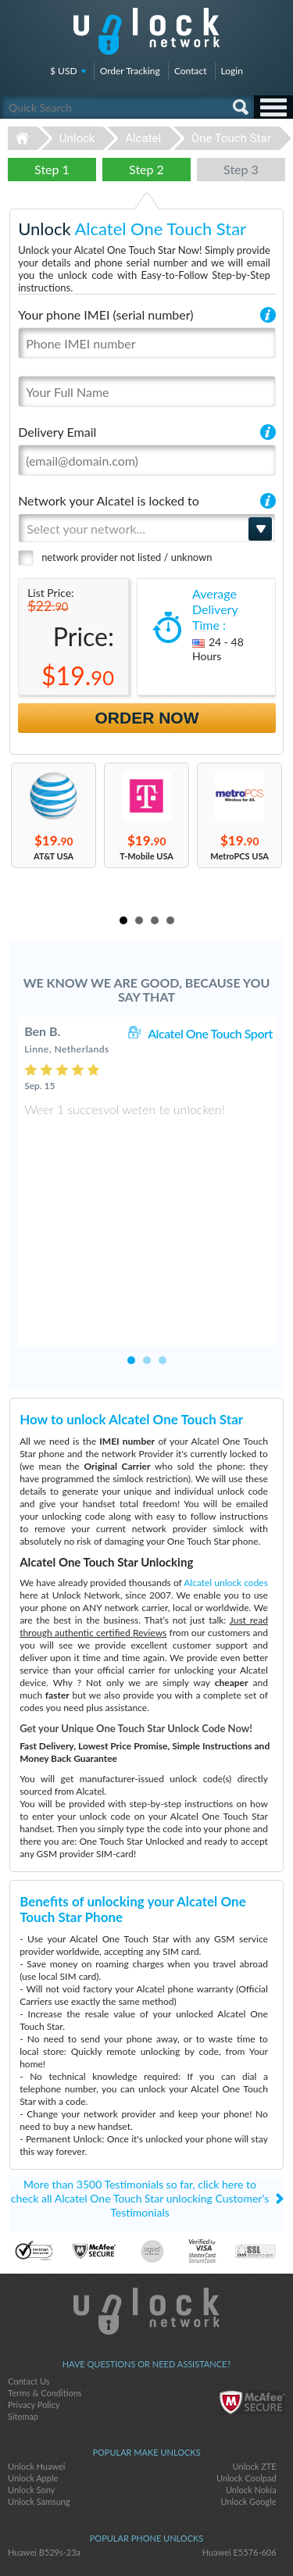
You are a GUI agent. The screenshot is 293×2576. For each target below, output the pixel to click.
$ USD (63, 71)
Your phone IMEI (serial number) (105, 314)
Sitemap (23, 2329)
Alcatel (143, 138)
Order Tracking (130, 71)
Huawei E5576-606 (239, 2465)
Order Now (147, 718)
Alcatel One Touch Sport (210, 1033)
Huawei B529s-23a (44, 2465)
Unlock (77, 138)
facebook (115, 2537)
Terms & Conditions (45, 2306)
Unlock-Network (146, 31)
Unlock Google (249, 2415)
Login (232, 71)
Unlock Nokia (251, 2403)
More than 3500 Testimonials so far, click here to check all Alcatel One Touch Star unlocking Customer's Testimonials (140, 2111)
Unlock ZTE (255, 2379)
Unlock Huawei (36, 2379)
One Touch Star (231, 138)
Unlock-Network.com (146, 2224)
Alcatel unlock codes (226, 1496)
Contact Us (29, 2294)
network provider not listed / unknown (126, 557)
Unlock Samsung (39, 2415)
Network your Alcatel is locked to (108, 500)
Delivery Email (57, 431)
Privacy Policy (33, 2318)
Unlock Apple (33, 2391)
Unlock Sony (31, 2403)
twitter (147, 2537)
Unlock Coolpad (246, 2391)
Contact (190, 71)
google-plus (178, 2537)
